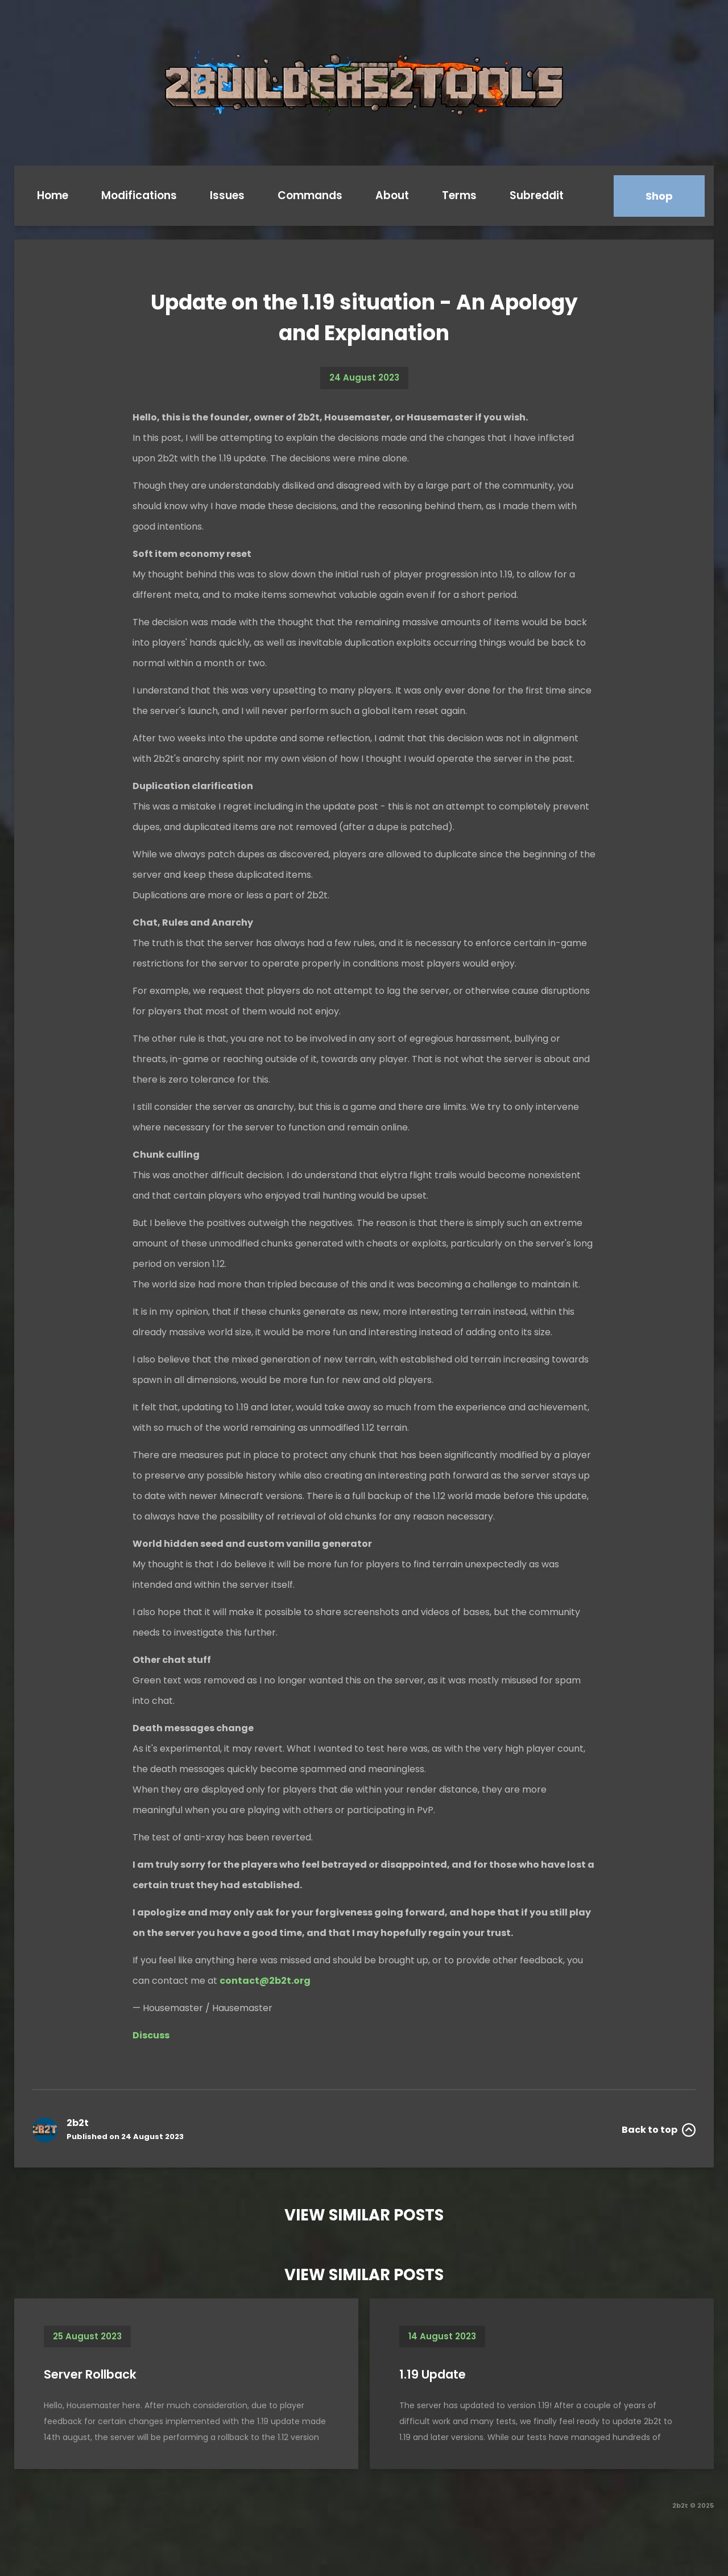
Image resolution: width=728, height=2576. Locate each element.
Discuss (151, 2035)
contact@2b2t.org (265, 1980)
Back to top (659, 2130)
